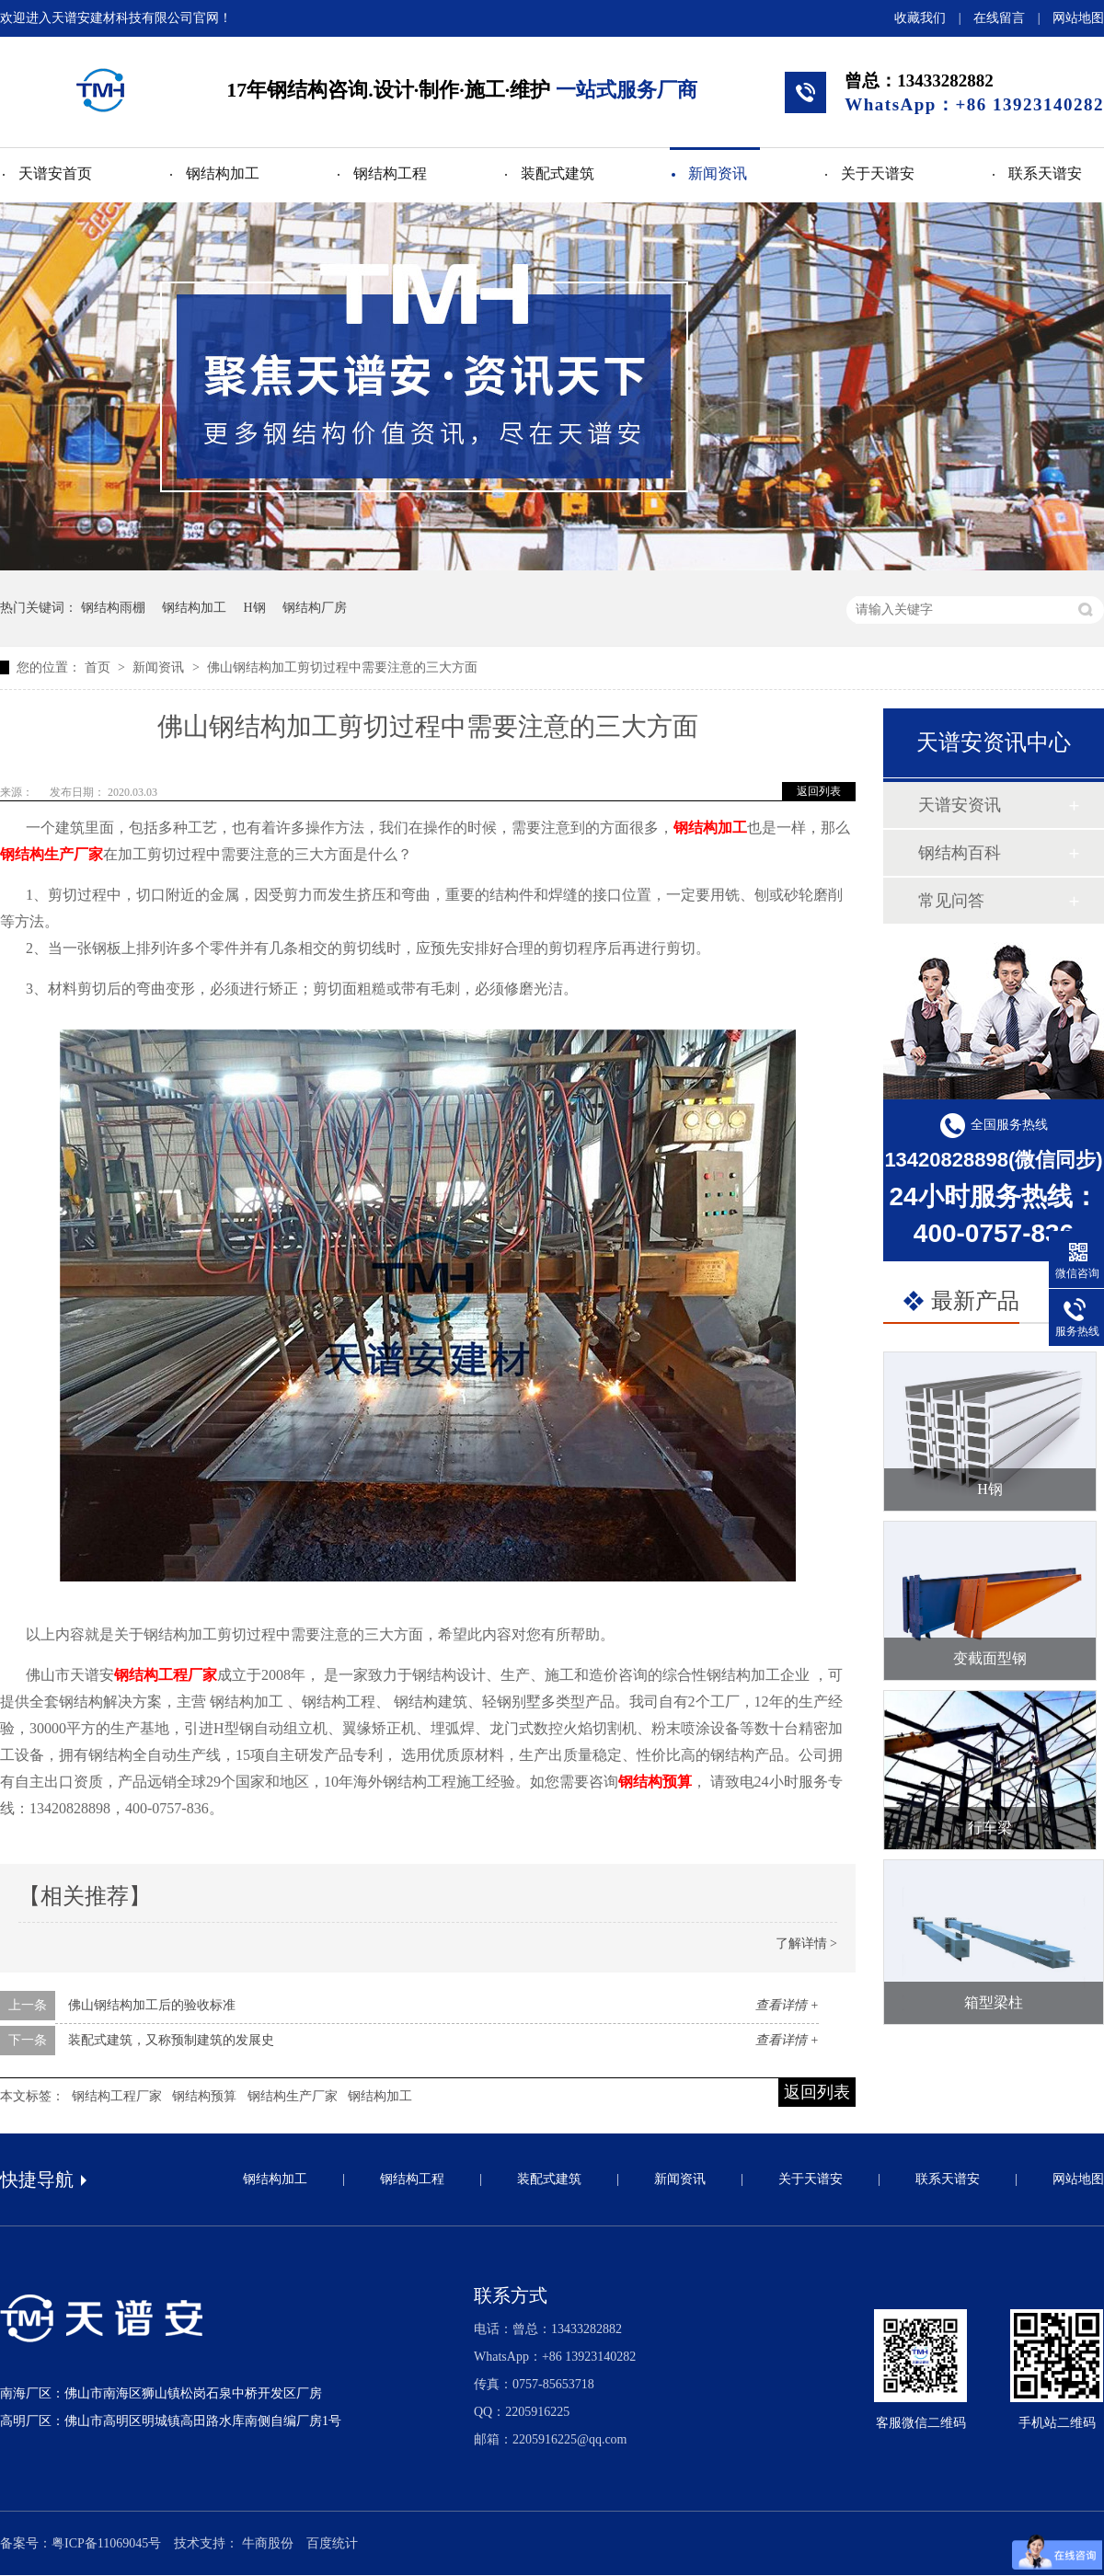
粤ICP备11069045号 (106, 2543)
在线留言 (999, 18)
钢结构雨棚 (113, 608)
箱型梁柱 (993, 2002)
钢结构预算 (655, 1781)
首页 (99, 667)
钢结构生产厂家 (51, 854)
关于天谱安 (877, 173)
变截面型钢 (990, 1658)
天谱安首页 (55, 173)
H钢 (255, 608)
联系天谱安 (1045, 173)
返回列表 (819, 791)
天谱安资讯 (959, 805)
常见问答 (951, 900)
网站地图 (1078, 18)
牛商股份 (267, 2543)
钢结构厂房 (314, 608)
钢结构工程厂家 (165, 1675)
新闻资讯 (717, 173)
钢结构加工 (222, 173)
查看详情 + (787, 2005)
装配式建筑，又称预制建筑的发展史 (171, 2040)
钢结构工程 (390, 173)
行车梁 (990, 1827)
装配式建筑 (557, 173)
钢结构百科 (959, 853)
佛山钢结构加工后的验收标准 (152, 2005)
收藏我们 (920, 18)
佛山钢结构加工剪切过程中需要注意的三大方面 (342, 667)
